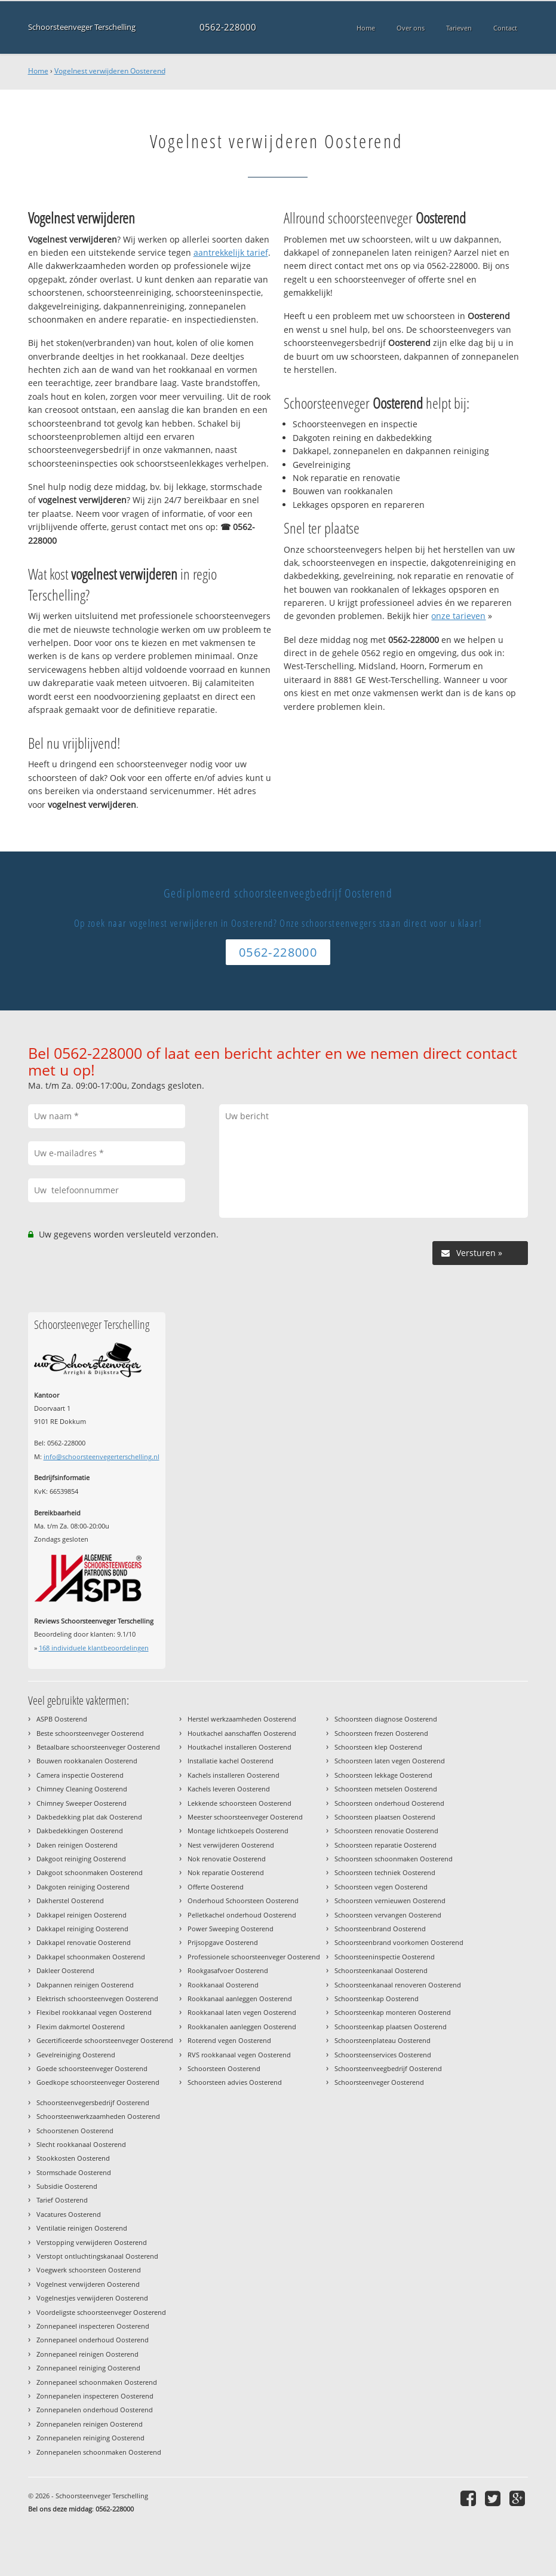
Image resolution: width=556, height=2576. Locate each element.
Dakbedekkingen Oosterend (79, 1830)
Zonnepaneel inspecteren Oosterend (92, 2325)
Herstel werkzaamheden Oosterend (242, 1718)
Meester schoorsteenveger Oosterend (245, 1816)
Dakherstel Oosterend (70, 1900)
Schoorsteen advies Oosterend (235, 2082)
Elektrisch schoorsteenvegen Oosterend (97, 1998)
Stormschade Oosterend (73, 2172)
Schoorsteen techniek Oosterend (384, 1872)
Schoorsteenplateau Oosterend (382, 2040)
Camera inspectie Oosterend (80, 1775)
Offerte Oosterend (216, 1886)
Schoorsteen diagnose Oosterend (385, 1718)
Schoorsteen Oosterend (224, 2068)
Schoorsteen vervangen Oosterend (387, 1914)
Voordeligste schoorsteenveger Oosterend (101, 2312)
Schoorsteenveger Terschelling (82, 27)
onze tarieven (458, 615)
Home (38, 71)
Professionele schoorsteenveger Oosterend (254, 1956)
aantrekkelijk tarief (230, 252)
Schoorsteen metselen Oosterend (385, 1788)
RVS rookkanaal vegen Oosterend (239, 2054)
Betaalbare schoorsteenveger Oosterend (98, 1746)
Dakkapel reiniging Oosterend (82, 1928)
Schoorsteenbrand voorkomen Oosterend (398, 1942)
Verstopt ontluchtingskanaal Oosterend (97, 2256)
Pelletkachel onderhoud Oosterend (242, 1914)
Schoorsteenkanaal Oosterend (381, 1970)
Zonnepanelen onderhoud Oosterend (94, 2409)
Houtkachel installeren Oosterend (239, 1746)
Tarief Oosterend (62, 2199)
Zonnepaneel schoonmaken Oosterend (96, 2382)
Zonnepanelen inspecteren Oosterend (94, 2395)
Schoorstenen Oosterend (74, 2130)
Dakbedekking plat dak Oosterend (89, 1816)
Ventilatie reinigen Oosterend (81, 2227)
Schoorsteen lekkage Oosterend (383, 1775)
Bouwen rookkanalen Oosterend (86, 1760)
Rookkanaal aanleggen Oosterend (240, 1998)
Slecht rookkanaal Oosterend (81, 2144)
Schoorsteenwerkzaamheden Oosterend (98, 2116)
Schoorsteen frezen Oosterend (381, 1733)
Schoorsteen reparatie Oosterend (385, 1844)
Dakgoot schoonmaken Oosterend (89, 1872)
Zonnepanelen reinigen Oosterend (89, 2423)
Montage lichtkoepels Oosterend (238, 1830)
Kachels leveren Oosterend (229, 1788)
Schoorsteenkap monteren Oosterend (392, 2012)
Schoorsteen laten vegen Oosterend (389, 1760)
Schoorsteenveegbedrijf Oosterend (388, 2068)
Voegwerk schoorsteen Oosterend (88, 2269)
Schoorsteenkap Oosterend (376, 1998)
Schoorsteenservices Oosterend (382, 2054)
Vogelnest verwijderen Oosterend (109, 71)
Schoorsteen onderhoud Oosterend (389, 1803)
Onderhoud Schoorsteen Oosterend (243, 1900)
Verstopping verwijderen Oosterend (91, 2242)
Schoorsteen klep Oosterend (378, 1746)
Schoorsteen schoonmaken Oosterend (393, 1858)
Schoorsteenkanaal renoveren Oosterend (397, 1984)
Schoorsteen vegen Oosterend (381, 1886)
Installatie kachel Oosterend (231, 1760)
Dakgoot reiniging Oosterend (81, 1858)
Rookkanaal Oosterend (223, 1984)
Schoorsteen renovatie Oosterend (386, 1830)
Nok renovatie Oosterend (227, 1858)
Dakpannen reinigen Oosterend (85, 1984)
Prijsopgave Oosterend (223, 1942)
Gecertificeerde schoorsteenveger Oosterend (104, 2040)
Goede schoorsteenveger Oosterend (92, 2068)
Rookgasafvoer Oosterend (228, 1970)
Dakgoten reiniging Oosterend (83, 1886)
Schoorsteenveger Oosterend (379, 2082)
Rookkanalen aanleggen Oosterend (242, 2026)
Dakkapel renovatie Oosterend (83, 1942)
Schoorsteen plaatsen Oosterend (384, 1816)
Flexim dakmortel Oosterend (80, 2026)
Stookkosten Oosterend (73, 2158)
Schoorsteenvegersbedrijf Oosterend (92, 2102)
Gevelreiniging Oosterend (75, 2054)
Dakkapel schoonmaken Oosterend (90, 1956)
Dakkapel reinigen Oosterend (81, 1914)
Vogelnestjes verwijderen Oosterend (92, 2297)
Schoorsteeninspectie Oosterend (384, 1956)
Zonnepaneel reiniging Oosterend (88, 2367)
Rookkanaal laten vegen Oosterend (242, 2012)
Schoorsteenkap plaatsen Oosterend (390, 2026)
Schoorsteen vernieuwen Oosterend (390, 1900)
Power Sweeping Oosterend (231, 1928)
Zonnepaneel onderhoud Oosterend (92, 2339)
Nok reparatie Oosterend (226, 1872)
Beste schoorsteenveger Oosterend (90, 1733)
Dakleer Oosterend (65, 1970)
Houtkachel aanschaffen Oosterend (242, 1733)
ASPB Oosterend (61, 1718)
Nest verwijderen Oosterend (231, 1844)
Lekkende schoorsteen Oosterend (239, 1803)
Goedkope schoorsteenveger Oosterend (97, 2082)
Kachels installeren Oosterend (233, 1775)
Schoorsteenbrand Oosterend (380, 1928)
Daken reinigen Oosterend (77, 1844)
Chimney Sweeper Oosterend (81, 1803)
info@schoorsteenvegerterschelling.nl (101, 1456)
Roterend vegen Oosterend (229, 2040)
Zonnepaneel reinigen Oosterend (87, 2354)
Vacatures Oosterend (68, 2214)
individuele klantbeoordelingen (94, 1647)
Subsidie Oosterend (66, 2186)
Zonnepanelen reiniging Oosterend (90, 2437)
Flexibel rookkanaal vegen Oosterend (94, 2012)
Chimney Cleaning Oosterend (81, 1788)
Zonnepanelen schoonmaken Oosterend (98, 2452)
